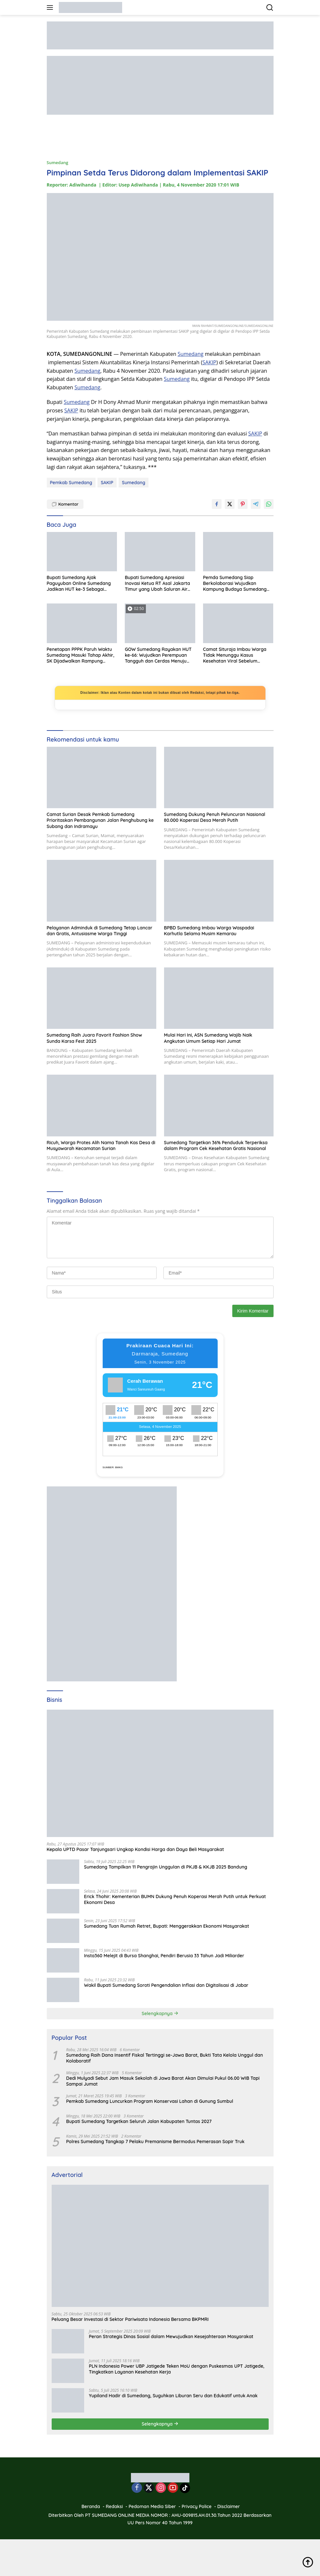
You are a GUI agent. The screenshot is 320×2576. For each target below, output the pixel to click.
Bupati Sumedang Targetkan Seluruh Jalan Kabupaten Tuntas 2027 (139, 2121)
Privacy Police (196, 2506)
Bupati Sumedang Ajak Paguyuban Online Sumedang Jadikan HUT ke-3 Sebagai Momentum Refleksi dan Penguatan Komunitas (79, 583)
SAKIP (209, 362)
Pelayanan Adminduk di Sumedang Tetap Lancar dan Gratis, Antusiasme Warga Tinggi (99, 931)
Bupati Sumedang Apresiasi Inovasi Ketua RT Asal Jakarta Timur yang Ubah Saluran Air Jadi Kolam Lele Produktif (157, 583)
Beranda (91, 2506)
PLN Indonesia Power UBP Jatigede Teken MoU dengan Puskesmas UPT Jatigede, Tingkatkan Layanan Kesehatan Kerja (176, 2369)
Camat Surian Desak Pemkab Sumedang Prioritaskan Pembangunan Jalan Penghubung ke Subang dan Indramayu (100, 820)
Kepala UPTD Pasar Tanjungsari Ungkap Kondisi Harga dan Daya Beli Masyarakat (135, 1849)
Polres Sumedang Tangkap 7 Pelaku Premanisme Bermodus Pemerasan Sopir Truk (155, 2141)
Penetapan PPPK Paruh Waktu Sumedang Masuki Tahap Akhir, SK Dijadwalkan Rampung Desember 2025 (80, 655)
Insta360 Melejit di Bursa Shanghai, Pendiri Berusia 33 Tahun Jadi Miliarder (164, 1956)
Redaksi (114, 2506)
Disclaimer (228, 2506)
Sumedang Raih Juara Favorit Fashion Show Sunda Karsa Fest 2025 (94, 1038)
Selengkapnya (160, 2013)
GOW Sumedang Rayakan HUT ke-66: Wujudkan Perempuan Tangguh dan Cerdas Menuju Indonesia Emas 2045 (158, 655)
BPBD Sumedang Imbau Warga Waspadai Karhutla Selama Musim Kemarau (209, 931)
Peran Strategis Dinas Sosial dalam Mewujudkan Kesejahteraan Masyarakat (171, 2336)
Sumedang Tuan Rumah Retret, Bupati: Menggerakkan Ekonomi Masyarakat (166, 1926)
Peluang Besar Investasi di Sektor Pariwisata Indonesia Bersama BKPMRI (130, 2319)
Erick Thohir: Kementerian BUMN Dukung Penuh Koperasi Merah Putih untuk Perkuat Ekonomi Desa (175, 1899)
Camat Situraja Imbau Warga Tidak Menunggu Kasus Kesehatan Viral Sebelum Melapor (234, 655)
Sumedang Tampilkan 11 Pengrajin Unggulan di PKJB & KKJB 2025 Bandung (165, 1867)
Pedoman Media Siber (152, 2506)
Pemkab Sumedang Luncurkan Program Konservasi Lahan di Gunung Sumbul (149, 2101)
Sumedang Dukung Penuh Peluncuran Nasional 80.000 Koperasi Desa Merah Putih (214, 817)
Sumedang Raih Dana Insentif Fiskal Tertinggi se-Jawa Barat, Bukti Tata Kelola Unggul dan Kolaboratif (164, 2058)
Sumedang (57, 162)
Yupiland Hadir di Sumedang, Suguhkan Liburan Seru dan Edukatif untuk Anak (173, 2396)
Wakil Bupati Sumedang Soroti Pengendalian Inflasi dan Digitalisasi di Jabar (166, 1985)
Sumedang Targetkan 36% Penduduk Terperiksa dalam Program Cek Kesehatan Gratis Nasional (216, 1145)
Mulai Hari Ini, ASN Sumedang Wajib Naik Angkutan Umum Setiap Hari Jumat (208, 1038)
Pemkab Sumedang (71, 482)
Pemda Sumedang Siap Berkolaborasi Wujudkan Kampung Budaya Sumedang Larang (235, 583)
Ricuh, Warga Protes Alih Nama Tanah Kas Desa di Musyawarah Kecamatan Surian (101, 1145)
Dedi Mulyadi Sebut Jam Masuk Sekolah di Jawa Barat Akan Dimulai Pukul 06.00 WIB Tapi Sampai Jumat (163, 2081)
